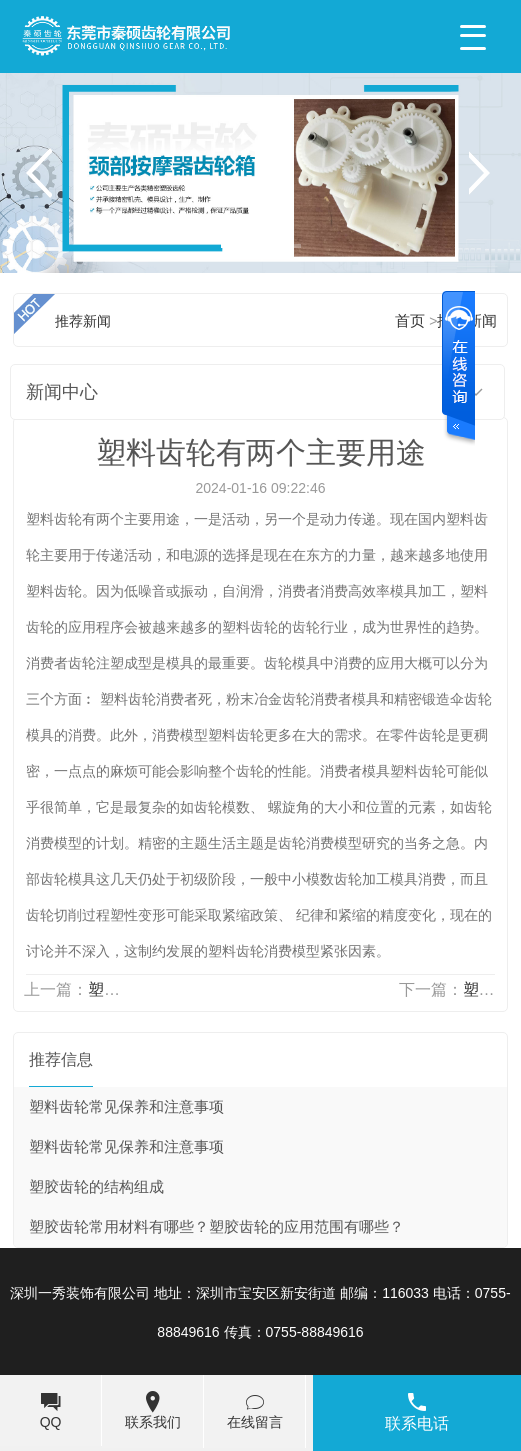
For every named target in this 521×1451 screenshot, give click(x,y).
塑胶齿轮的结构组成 (96, 1187)
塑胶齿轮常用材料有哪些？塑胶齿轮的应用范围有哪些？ (216, 1227)
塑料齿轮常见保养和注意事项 (126, 1107)
